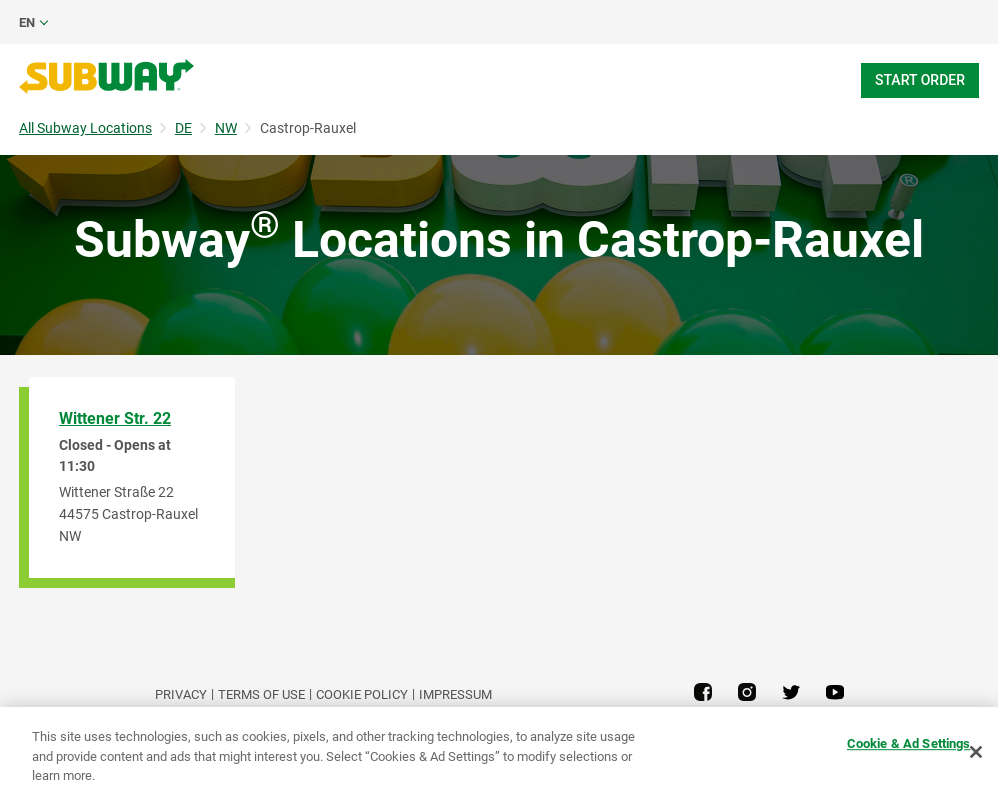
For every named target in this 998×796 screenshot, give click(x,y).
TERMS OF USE (261, 694)
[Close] (976, 752)
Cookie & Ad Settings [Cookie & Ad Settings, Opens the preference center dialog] (909, 743)
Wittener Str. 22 (115, 418)
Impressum (455, 694)
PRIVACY (181, 694)
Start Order (920, 80)
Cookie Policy (362, 694)
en (27, 22)
